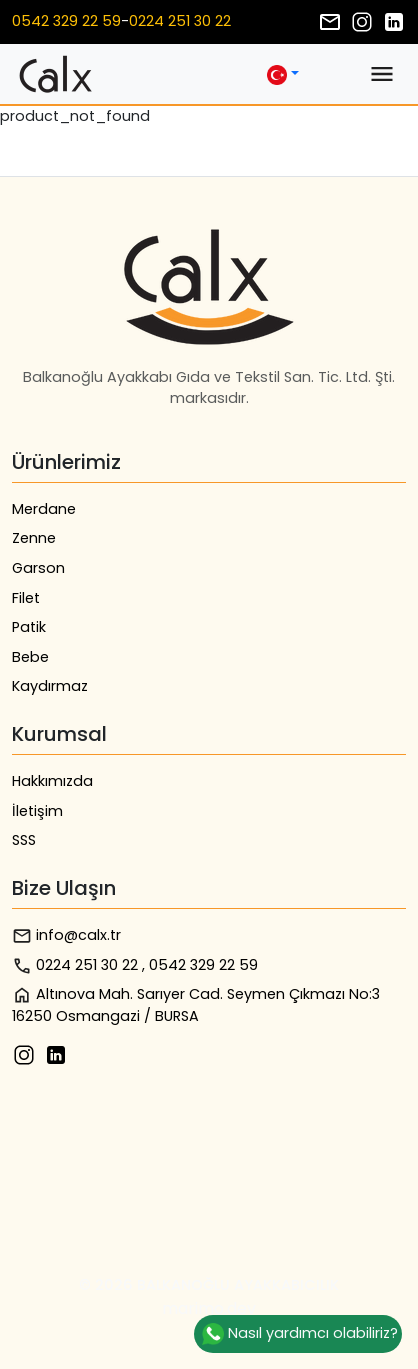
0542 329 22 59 (66, 21)
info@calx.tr (66, 935)
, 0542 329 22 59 (200, 965)
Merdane (44, 509)
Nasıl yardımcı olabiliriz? (298, 1334)
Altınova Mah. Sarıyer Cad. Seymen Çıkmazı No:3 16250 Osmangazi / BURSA (196, 1005)
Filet (26, 598)
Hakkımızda (52, 781)
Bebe (30, 657)
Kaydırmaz (50, 686)
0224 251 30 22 (180, 21)
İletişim (37, 811)
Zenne (34, 538)
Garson (38, 568)
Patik (29, 627)
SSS (24, 840)
